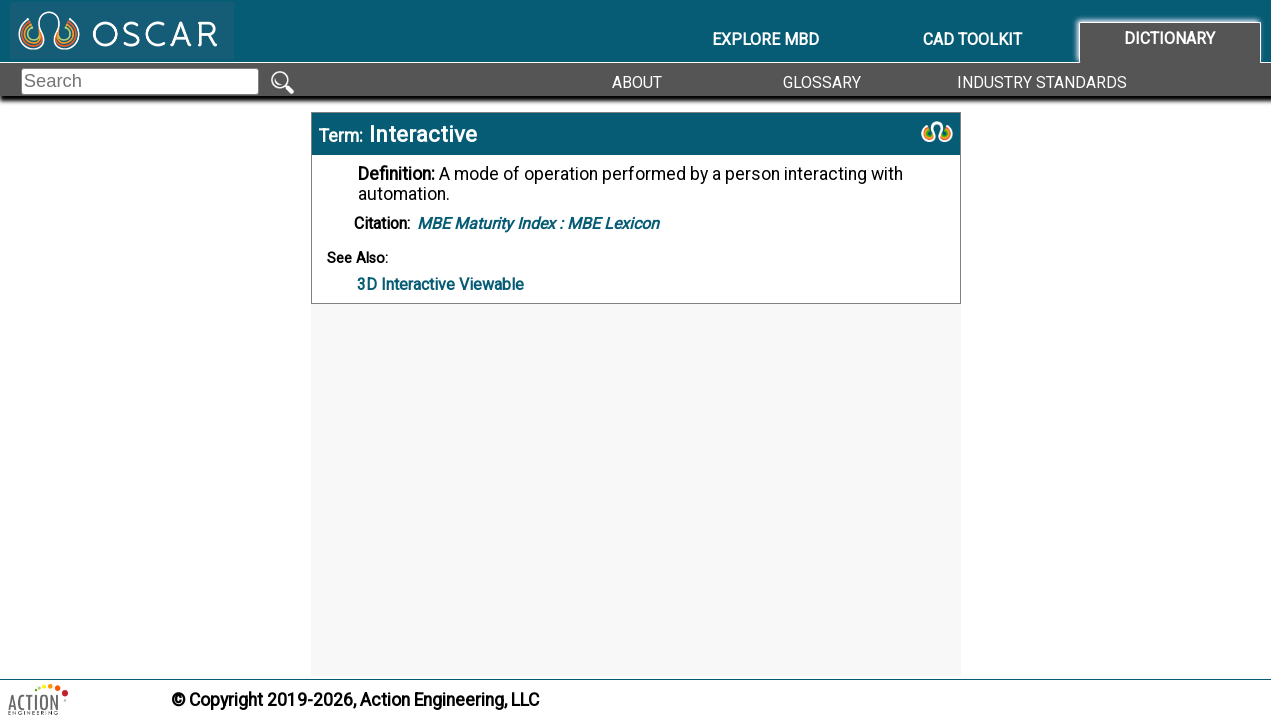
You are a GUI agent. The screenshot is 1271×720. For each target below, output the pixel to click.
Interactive (423, 134)
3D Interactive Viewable (440, 284)
